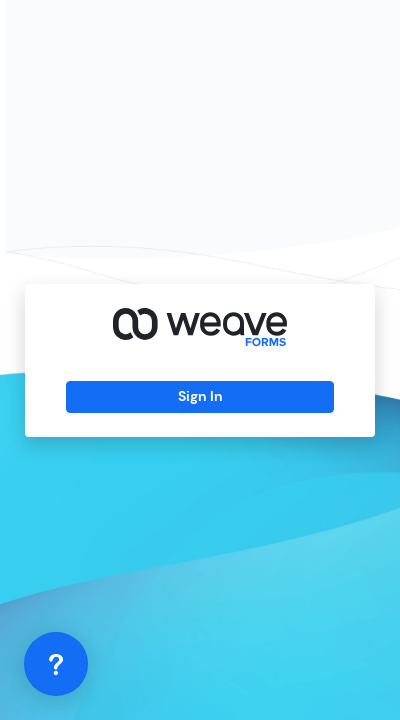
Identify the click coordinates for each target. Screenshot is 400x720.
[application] (56, 664)
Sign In (200, 396)
